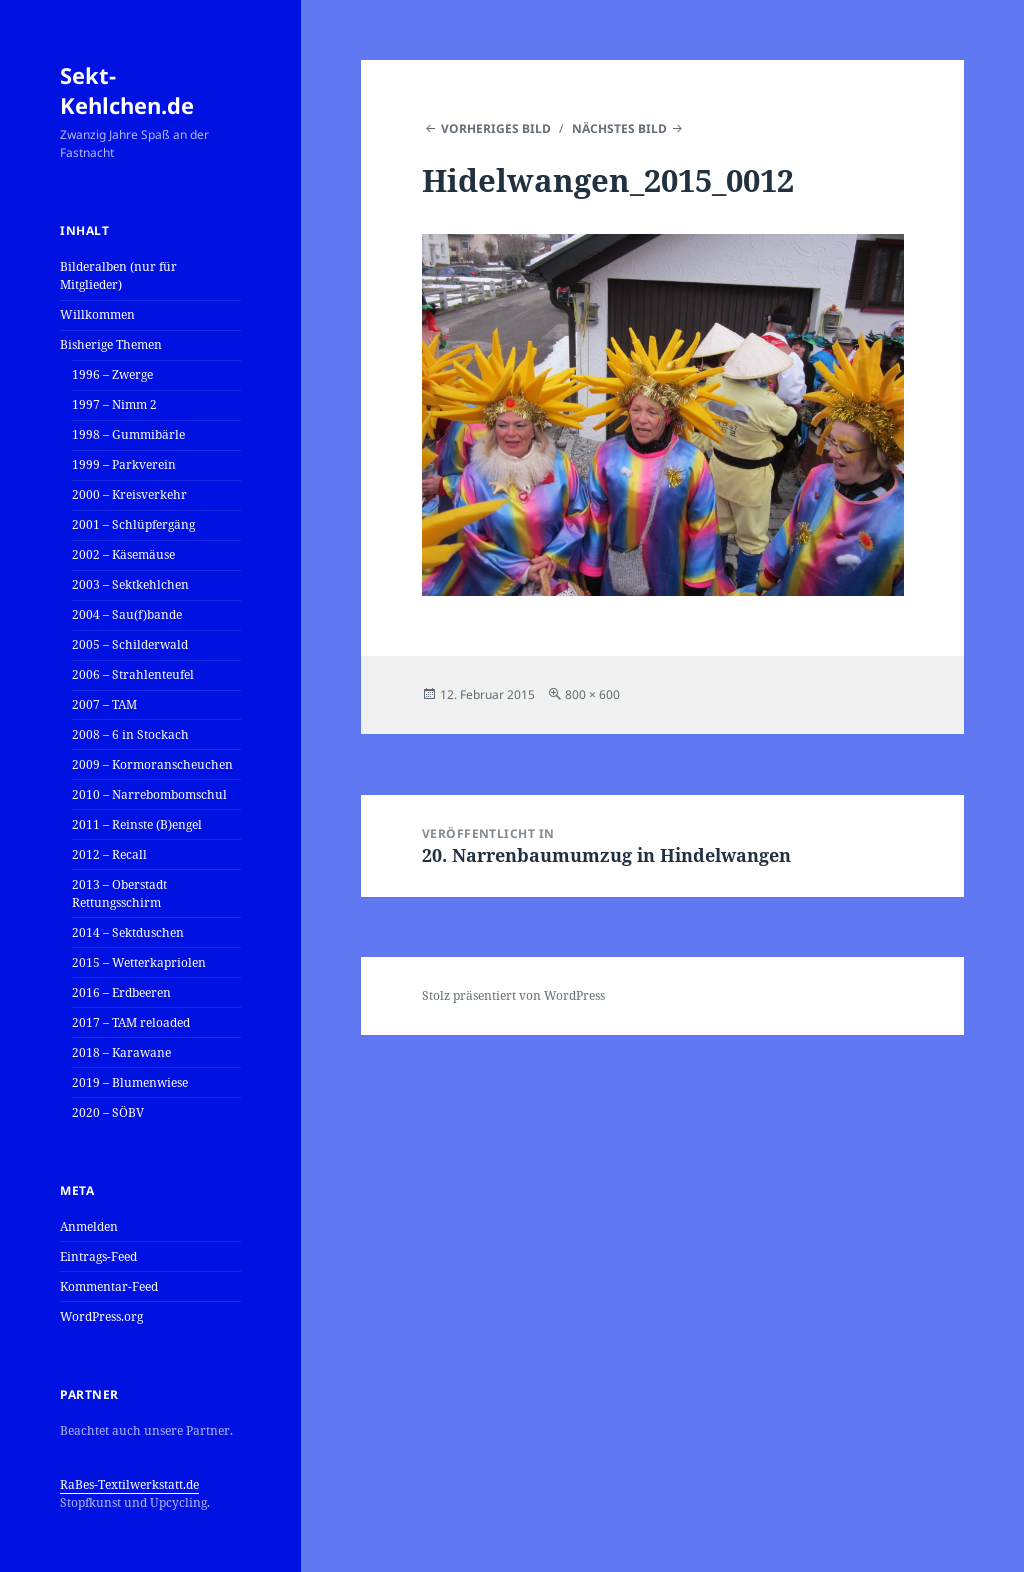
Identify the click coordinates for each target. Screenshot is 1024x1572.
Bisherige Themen (111, 344)
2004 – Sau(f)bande (127, 614)
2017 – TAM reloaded (131, 1022)
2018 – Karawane (121, 1052)
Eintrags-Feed (98, 1256)
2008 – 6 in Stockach (130, 734)
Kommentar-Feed (109, 1286)
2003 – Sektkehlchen (130, 584)
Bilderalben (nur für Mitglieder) (118, 275)
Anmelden (89, 1226)
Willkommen (97, 314)
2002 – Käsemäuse (123, 554)
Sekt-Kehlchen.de (127, 90)
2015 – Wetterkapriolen (139, 962)
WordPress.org (101, 1316)
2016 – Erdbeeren (121, 992)
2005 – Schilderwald (130, 644)
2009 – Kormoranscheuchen (152, 764)
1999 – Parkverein (124, 464)
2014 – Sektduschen (128, 932)
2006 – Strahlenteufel (133, 674)
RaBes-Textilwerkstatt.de (129, 1484)
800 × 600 (592, 694)
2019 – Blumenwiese (130, 1082)
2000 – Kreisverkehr (129, 494)
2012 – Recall (109, 854)
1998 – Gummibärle (128, 434)
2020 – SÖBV (108, 1112)
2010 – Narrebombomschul (149, 794)
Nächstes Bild (619, 128)
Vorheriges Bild (496, 128)
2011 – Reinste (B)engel (137, 824)
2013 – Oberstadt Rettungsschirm (119, 893)
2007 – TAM (104, 704)
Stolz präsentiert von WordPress (513, 995)
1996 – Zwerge (112, 374)
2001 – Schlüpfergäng (133, 524)
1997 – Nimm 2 (114, 404)
